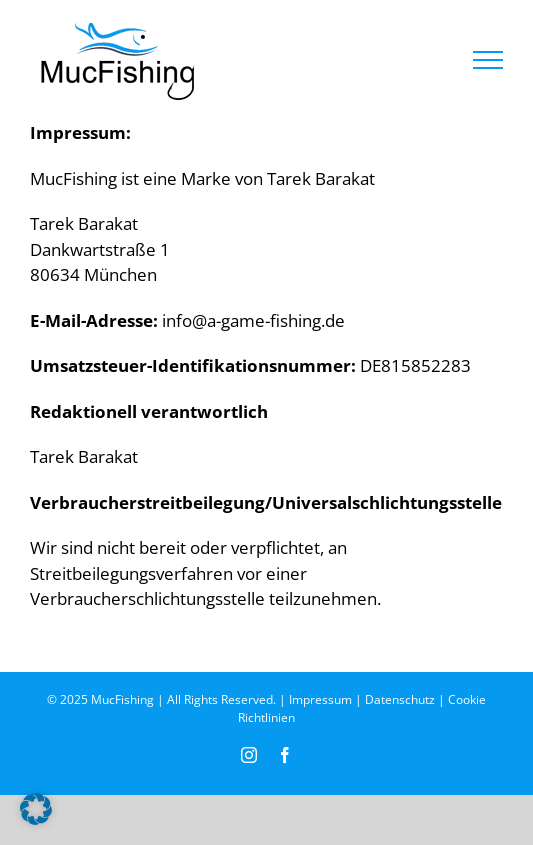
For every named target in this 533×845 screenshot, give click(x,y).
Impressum (320, 699)
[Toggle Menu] (488, 60)
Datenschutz (400, 699)
